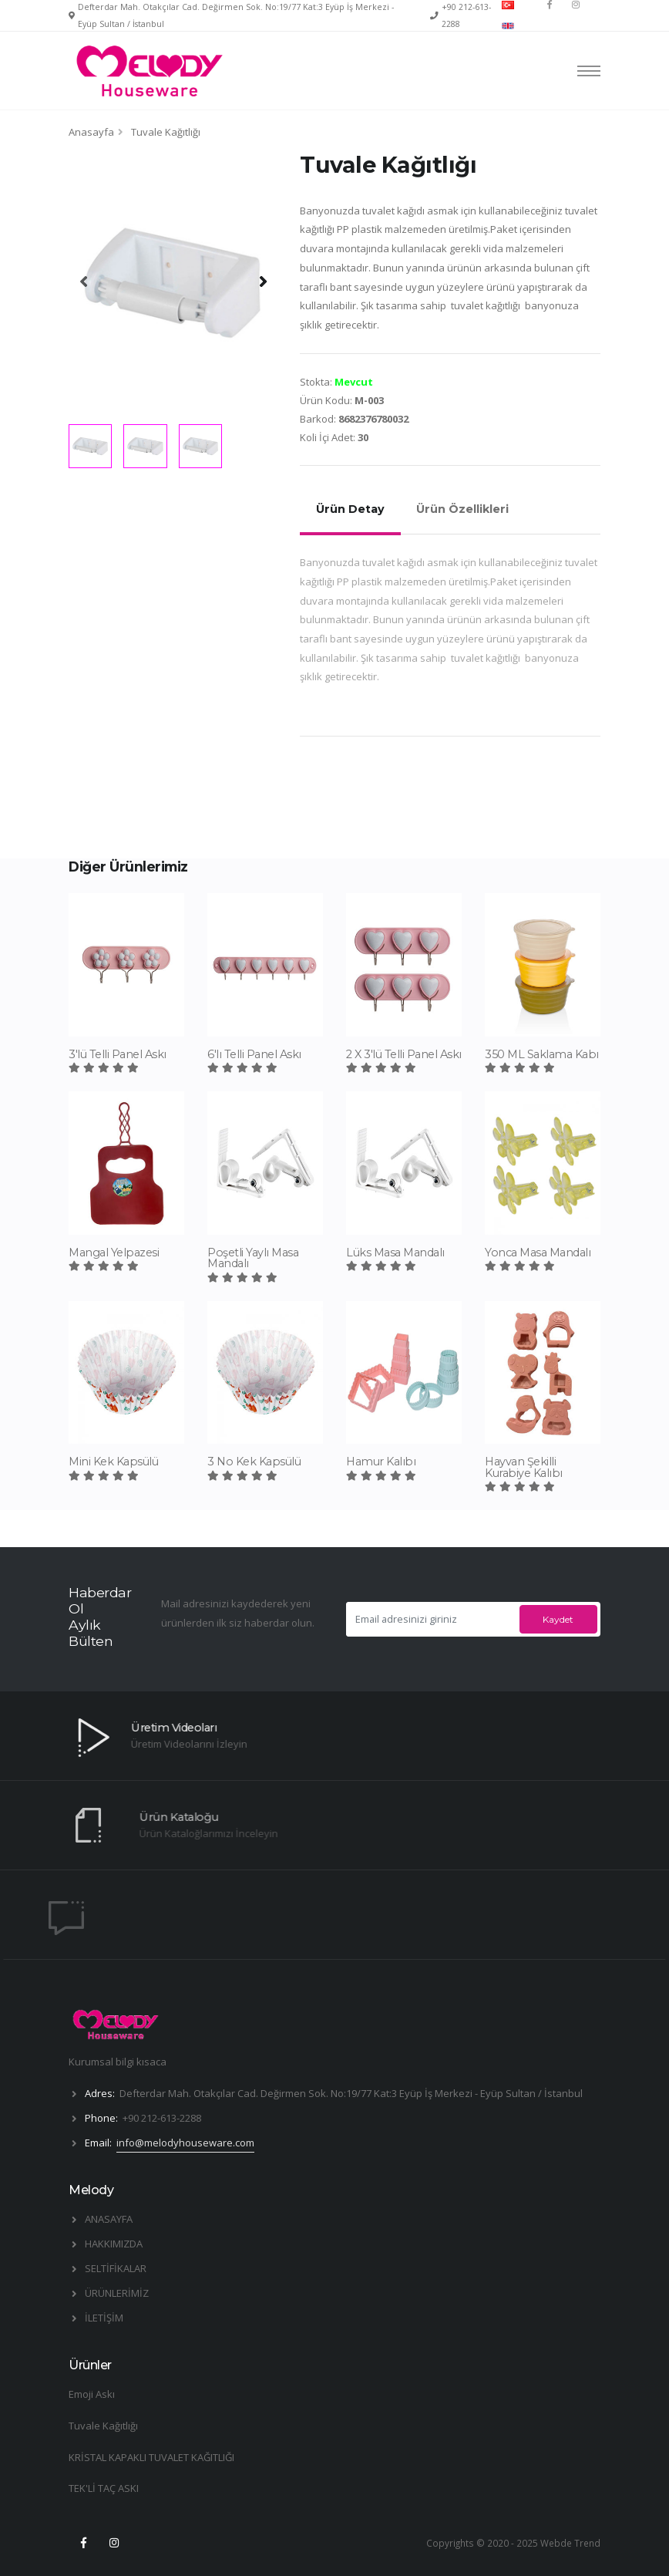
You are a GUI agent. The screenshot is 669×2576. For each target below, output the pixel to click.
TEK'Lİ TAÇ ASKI (104, 2488)
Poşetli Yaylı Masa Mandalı (252, 1258)
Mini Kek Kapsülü (113, 1461)
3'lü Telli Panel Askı (117, 1054)
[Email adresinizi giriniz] (431, 1619)
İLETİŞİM (104, 2318)
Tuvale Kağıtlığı (103, 2426)
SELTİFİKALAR (115, 2268)
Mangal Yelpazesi (114, 1252)
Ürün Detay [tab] (350, 509)
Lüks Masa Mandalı (395, 1252)
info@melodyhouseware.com (185, 2142)
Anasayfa (91, 132)
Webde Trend (570, 2543)
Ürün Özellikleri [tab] (462, 509)
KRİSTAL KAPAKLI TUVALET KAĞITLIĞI (151, 2457)
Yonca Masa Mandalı (537, 1252)
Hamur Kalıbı (380, 1461)
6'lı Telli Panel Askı (254, 1054)
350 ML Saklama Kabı (542, 1054)
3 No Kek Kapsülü (254, 1461)
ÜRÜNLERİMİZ (117, 2293)
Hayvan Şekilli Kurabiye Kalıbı (524, 1467)
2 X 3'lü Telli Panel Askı (404, 1054)
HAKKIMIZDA (114, 2244)
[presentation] (84, 280)
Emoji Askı (92, 2394)
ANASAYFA (109, 2219)
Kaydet (558, 1619)
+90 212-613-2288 (162, 2118)
